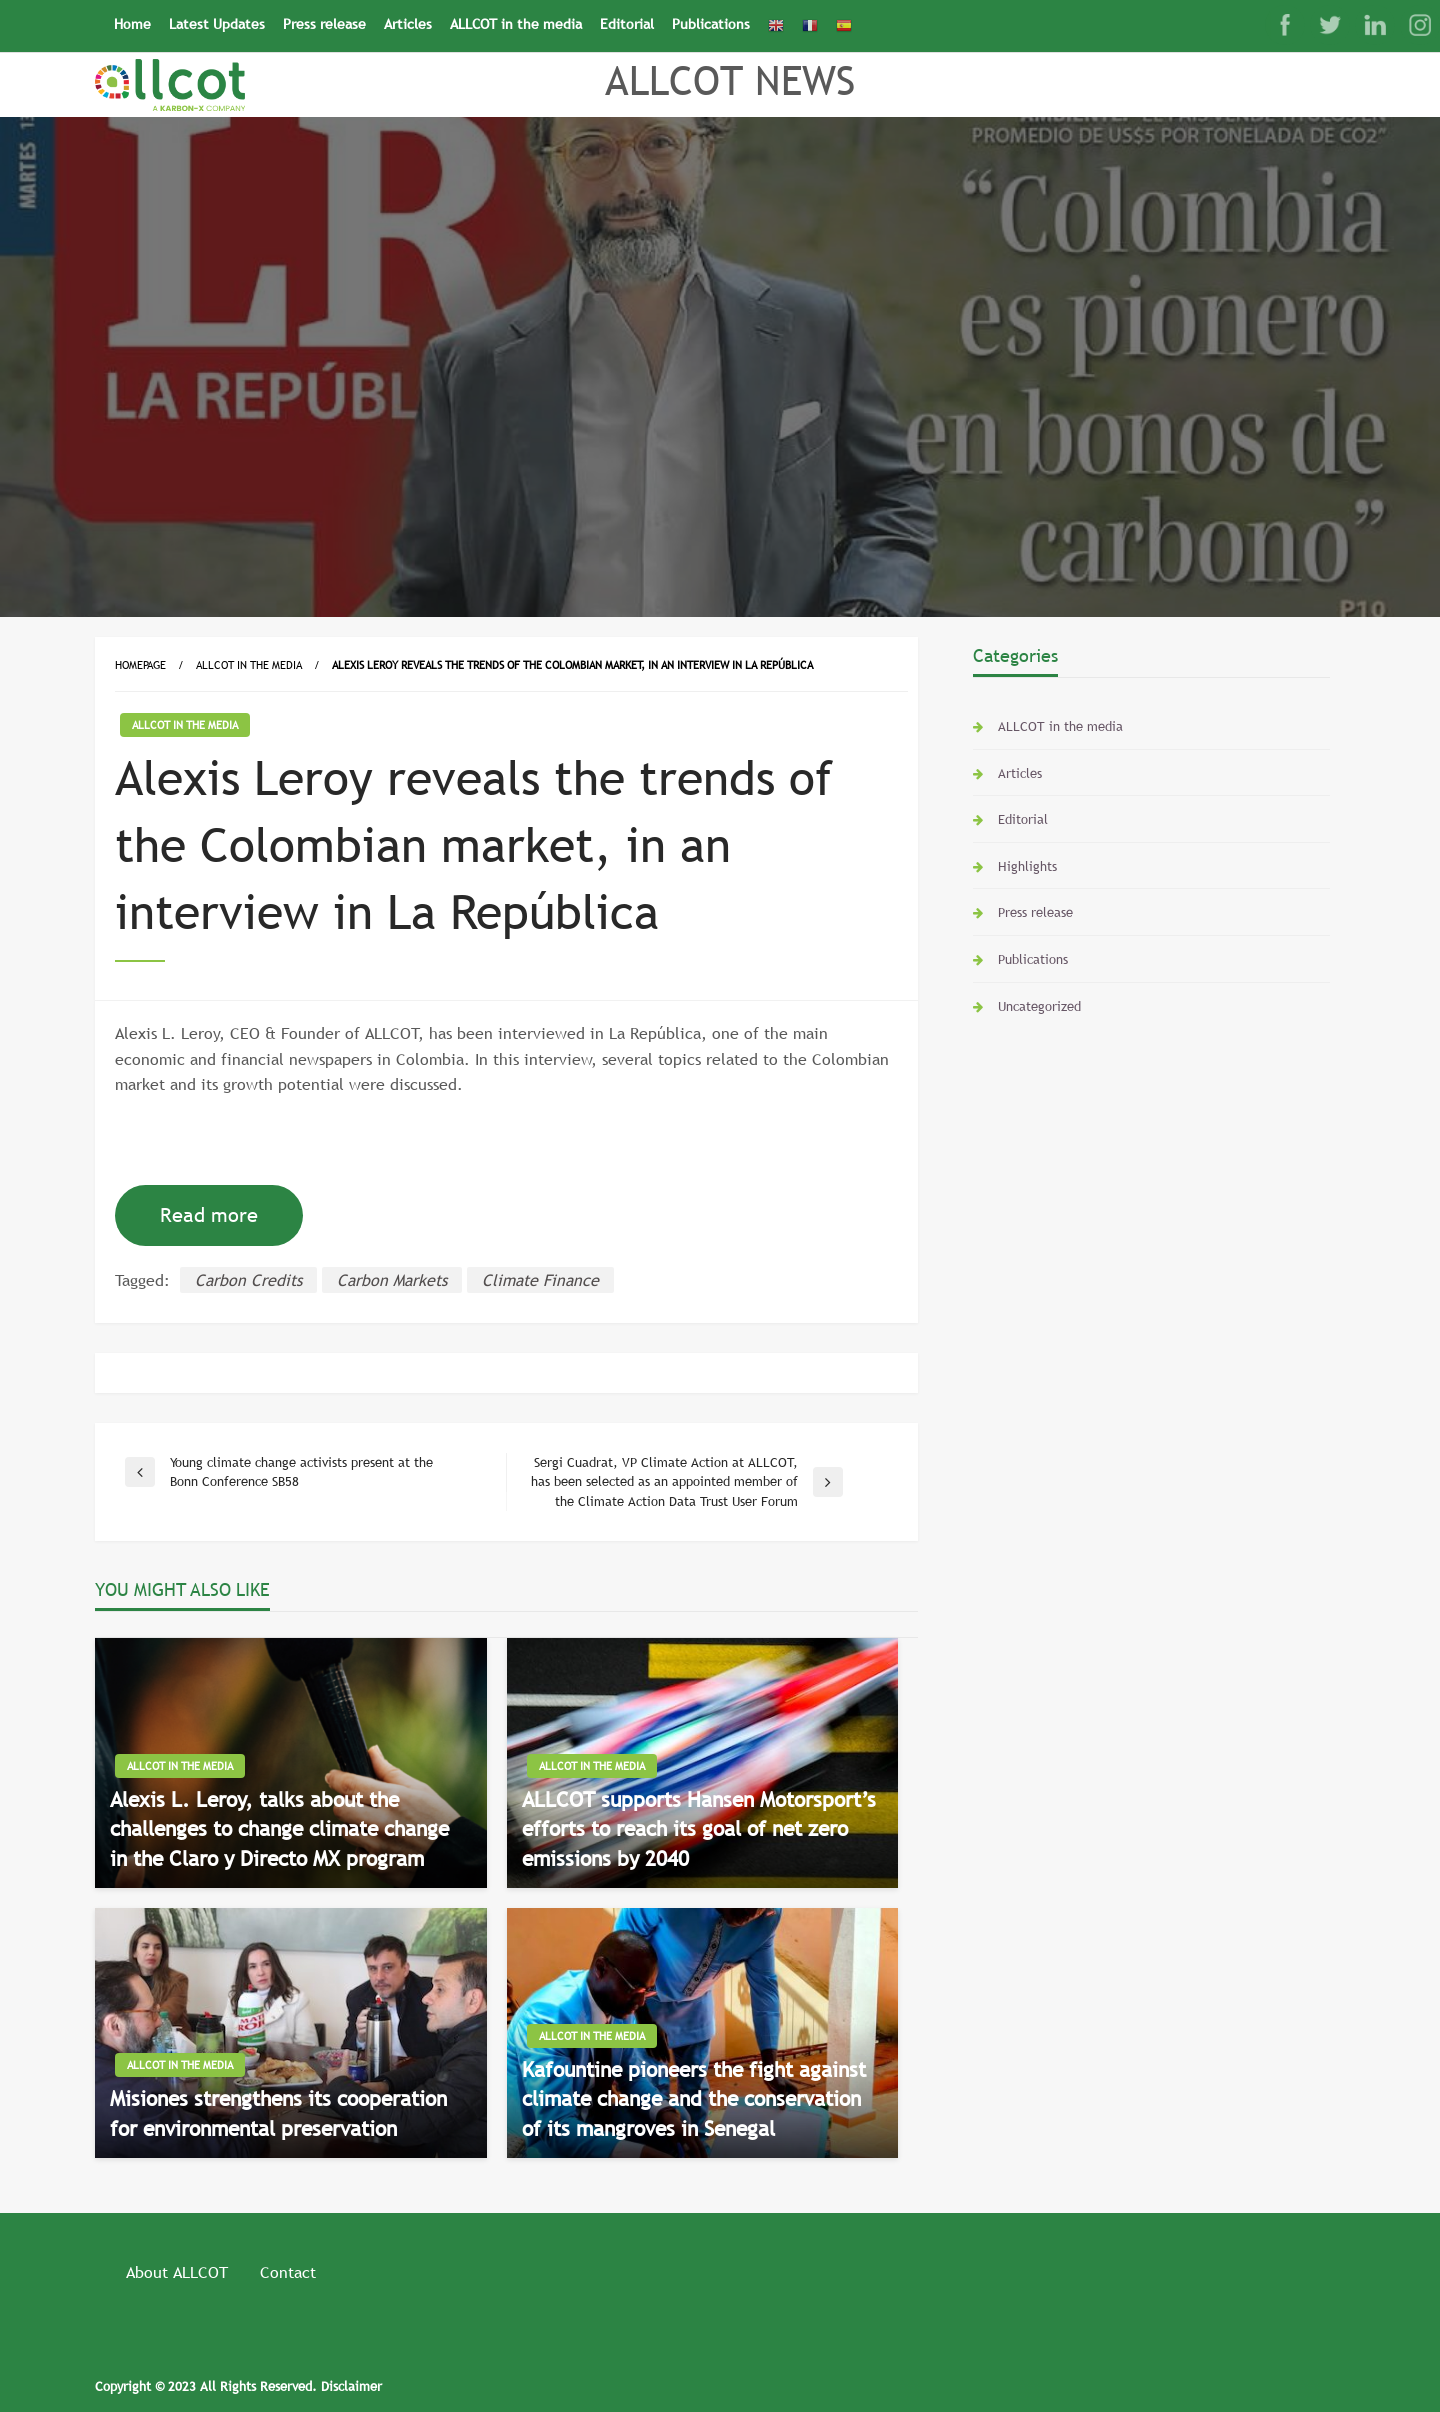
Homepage (140, 665)
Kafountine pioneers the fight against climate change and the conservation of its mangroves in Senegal (694, 2099)
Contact (288, 2272)
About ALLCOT (177, 2272)
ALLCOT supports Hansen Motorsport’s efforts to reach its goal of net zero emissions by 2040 (699, 1829)
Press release (324, 24)
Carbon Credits (248, 1280)
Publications (711, 24)
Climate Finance (540, 1280)
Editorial (627, 24)
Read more (209, 1215)
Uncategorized (1039, 1006)
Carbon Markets (392, 1280)
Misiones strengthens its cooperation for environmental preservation (278, 2113)
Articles (408, 24)
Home (132, 24)
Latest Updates (217, 24)
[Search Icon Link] (870, 17)
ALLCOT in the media (516, 24)
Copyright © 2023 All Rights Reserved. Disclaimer (238, 2386)
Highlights (1027, 866)
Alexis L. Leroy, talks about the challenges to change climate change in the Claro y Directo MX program (279, 1829)
